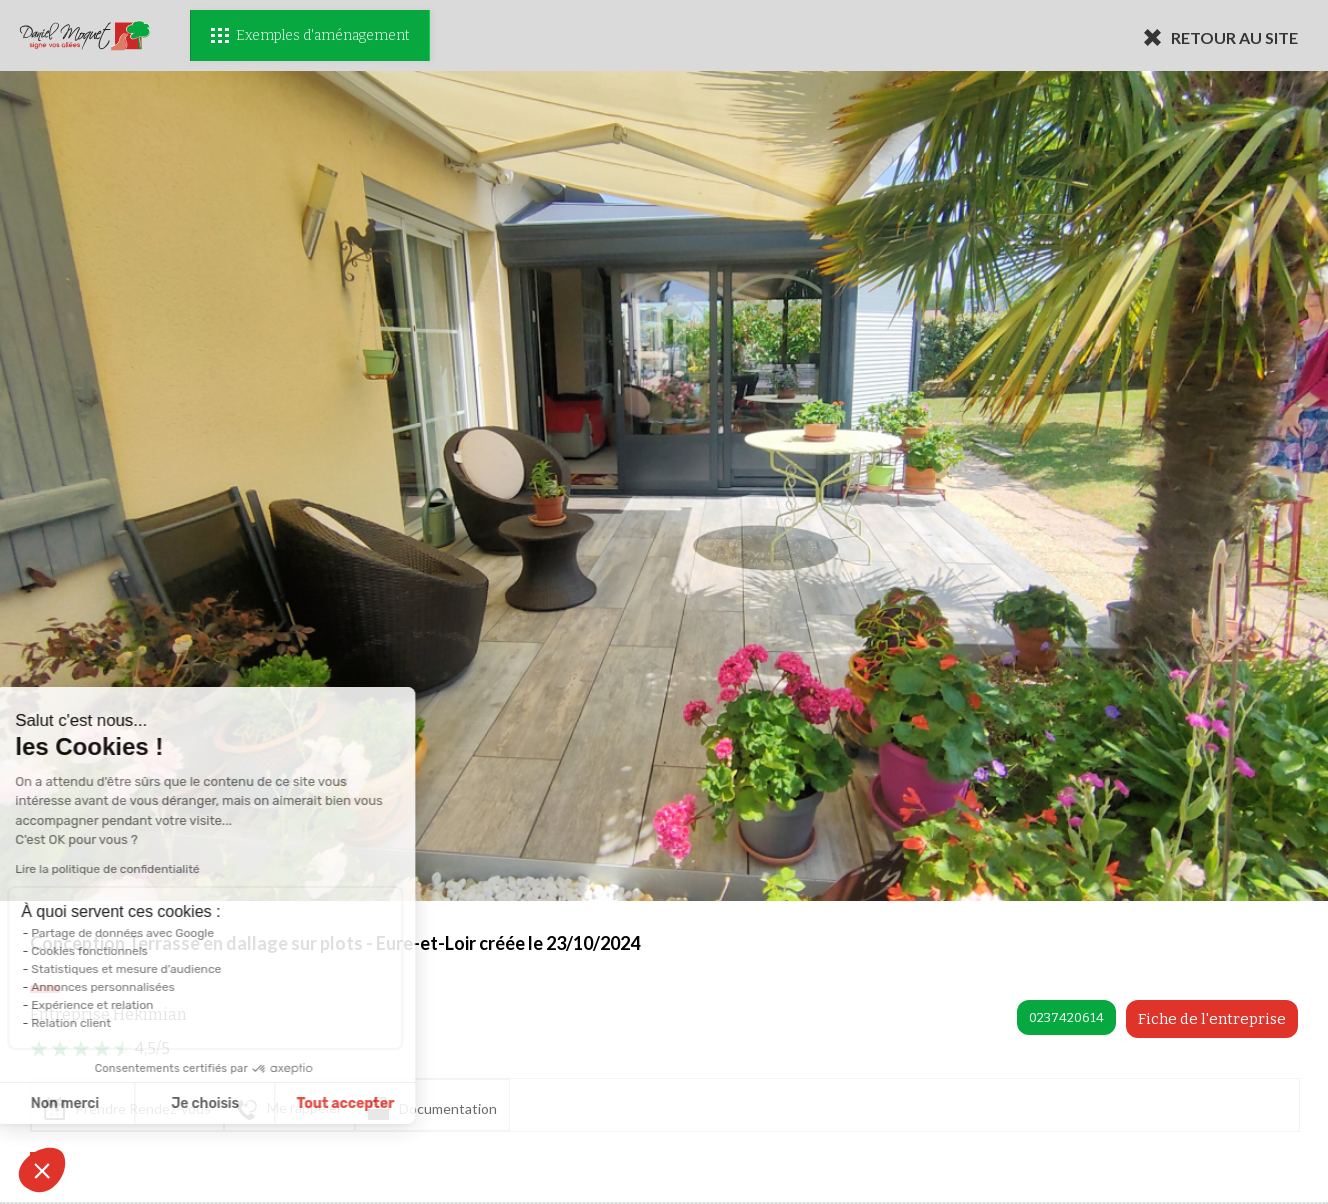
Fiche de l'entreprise (1212, 1019)
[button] (42, 1170)
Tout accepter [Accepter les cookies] (257, 1103)
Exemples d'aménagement (310, 35)
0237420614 (1066, 1017)
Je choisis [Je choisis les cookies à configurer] (117, 1103)
